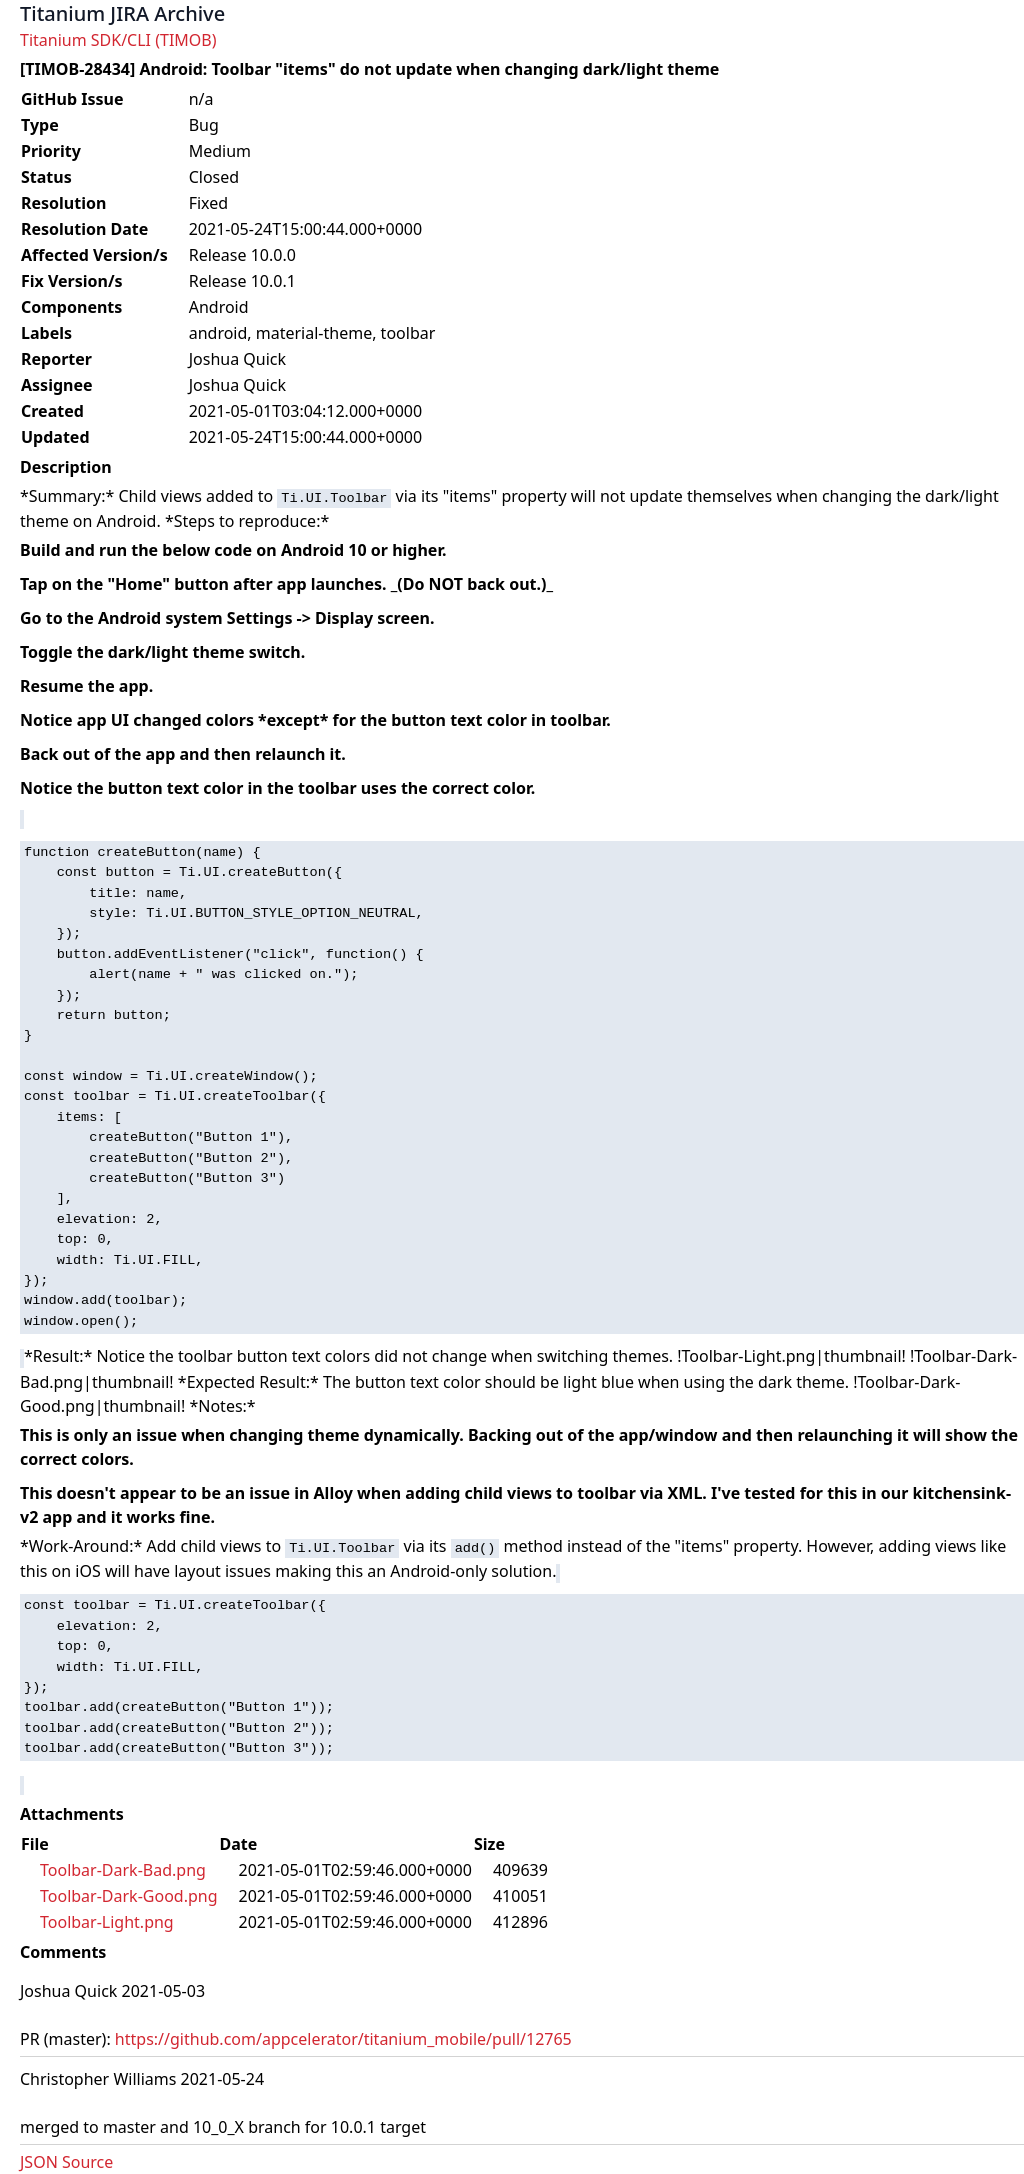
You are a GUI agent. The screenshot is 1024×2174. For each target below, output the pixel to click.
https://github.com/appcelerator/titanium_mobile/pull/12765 (343, 2039)
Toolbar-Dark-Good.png (129, 1896)
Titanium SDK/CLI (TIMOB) (118, 40)
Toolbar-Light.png (107, 1922)
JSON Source (66, 2162)
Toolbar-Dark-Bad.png (123, 1870)
